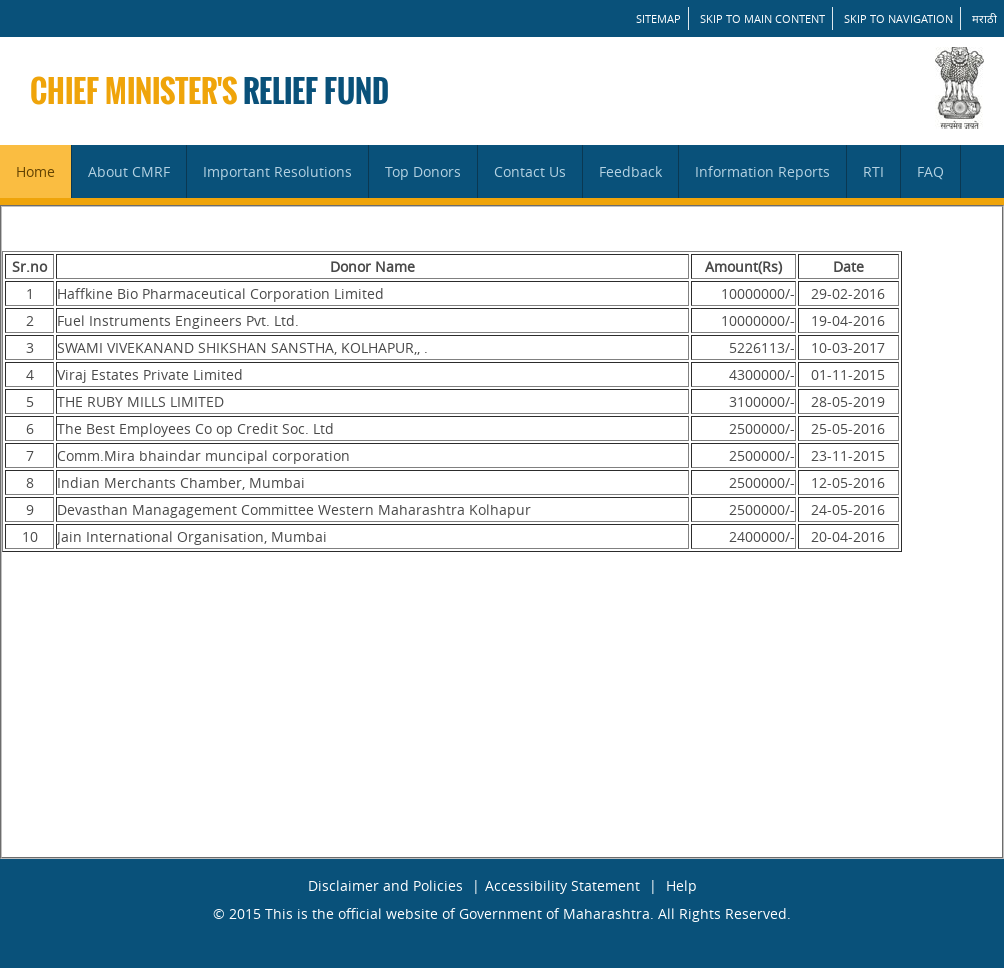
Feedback (630, 171)
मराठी (984, 18)
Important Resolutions (277, 171)
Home (35, 171)
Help (681, 885)
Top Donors (423, 171)
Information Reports (762, 171)
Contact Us (530, 171)
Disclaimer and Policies (385, 885)
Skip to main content (762, 18)
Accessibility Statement (562, 885)
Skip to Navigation (898, 18)
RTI (873, 171)
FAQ (930, 171)
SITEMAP (658, 18)
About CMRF (129, 171)
